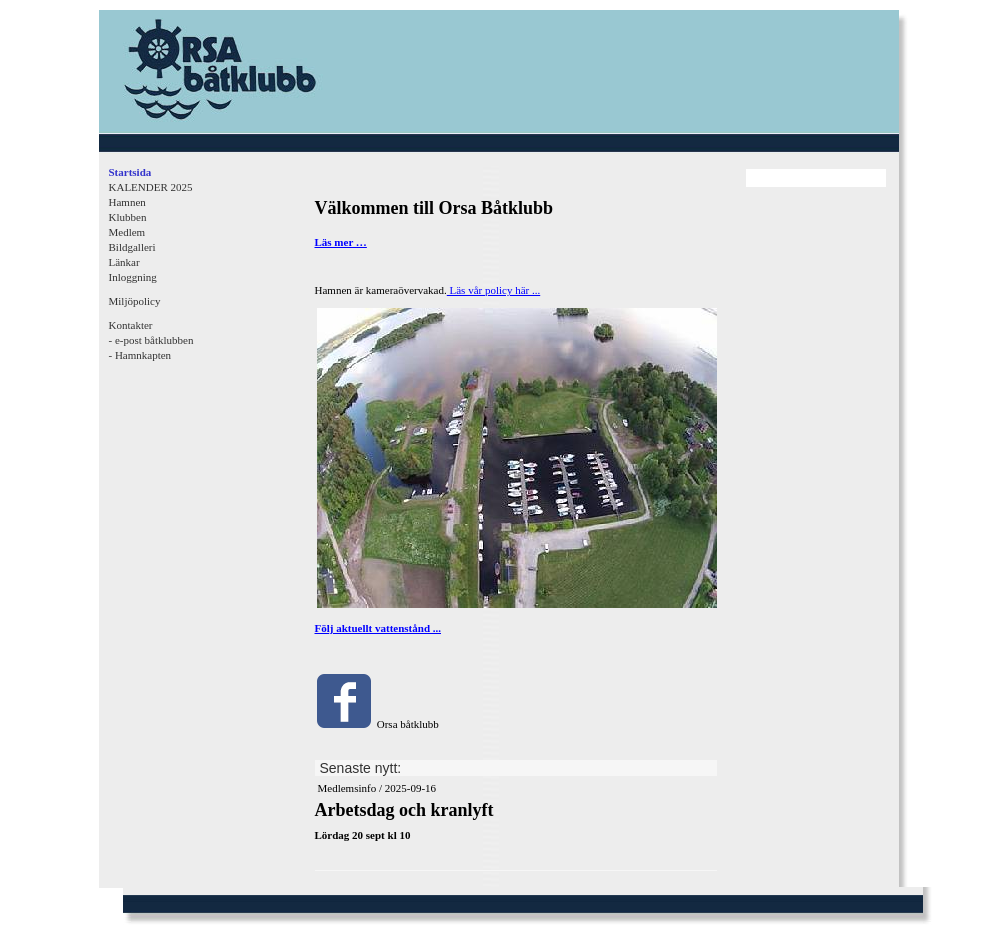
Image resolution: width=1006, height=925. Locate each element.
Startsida (130, 172)
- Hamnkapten (140, 355)
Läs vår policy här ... (493, 290)
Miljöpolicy (135, 301)
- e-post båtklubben (151, 340)
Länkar (124, 262)
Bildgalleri (132, 247)
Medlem (127, 232)
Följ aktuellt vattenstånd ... (378, 628)
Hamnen (127, 202)
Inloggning (133, 277)
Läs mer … (341, 242)
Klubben (128, 217)
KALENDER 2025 (151, 187)
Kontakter (131, 325)
